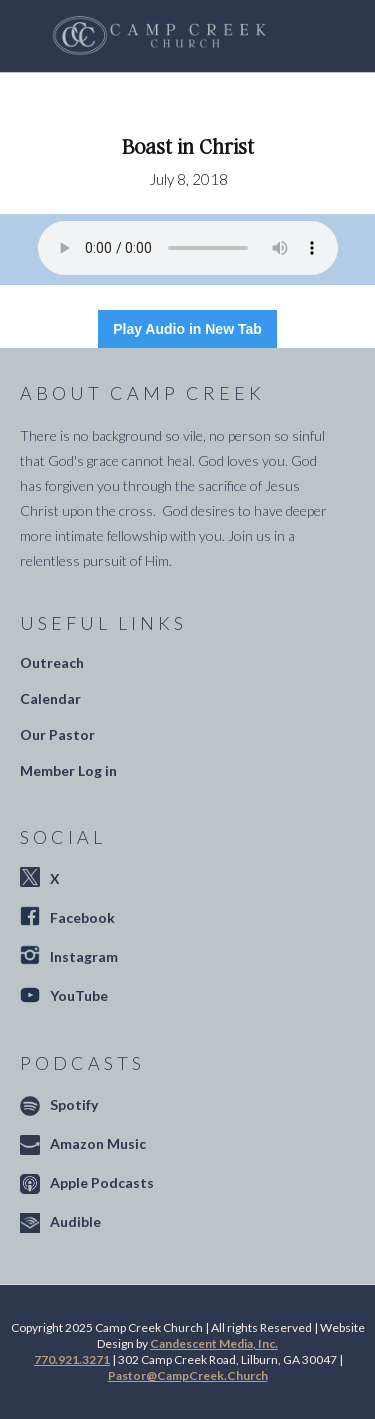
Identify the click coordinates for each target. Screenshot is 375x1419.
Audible (75, 1221)
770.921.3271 (72, 1359)
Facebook (82, 917)
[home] (154, 36)
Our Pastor (57, 734)
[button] (301, 36)
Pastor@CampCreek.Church (188, 1375)
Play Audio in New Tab (187, 329)
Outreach (52, 662)
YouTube (79, 995)
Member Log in (68, 770)
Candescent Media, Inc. (214, 1343)
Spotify (74, 1104)
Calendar (50, 698)
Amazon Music (98, 1143)
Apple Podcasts (102, 1182)
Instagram (84, 956)
